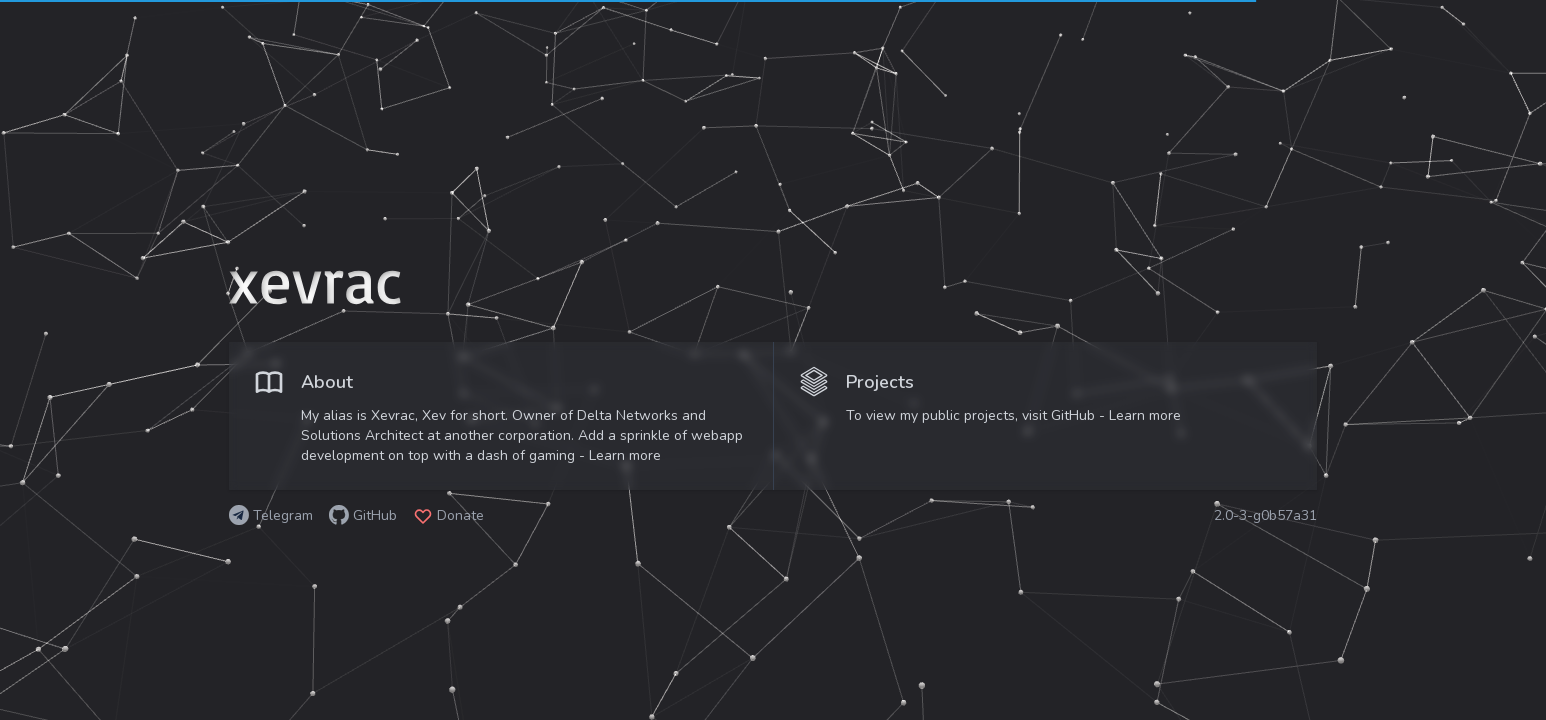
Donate (460, 515)
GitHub (375, 515)
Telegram (283, 515)
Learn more (625, 455)
